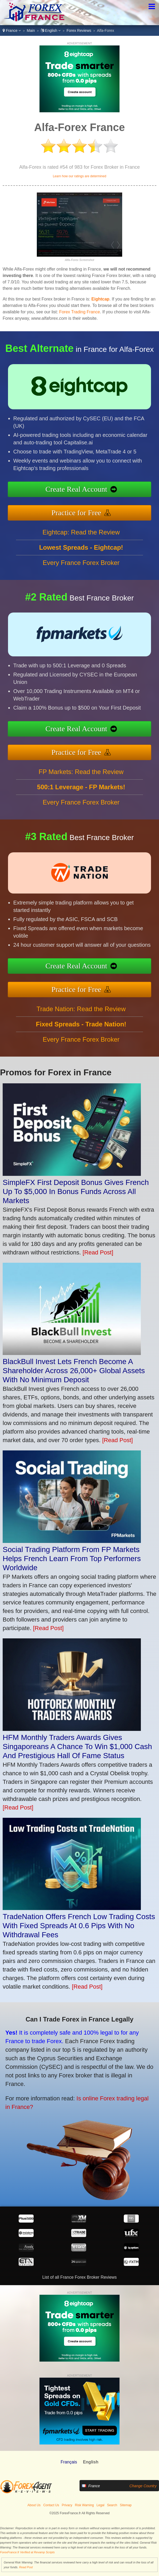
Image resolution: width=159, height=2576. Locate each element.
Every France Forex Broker (81, 583)
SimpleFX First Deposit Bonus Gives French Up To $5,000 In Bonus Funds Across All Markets (76, 1191)
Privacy (67, 2505)
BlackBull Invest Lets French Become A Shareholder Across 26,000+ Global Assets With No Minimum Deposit (74, 1370)
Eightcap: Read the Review (81, 553)
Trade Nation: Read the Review (81, 1029)
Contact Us (51, 2505)
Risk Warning (84, 2505)
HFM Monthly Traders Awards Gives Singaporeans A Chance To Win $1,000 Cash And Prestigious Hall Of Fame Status (77, 1746)
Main (31, 30)
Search (112, 2505)
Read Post (26, 2567)
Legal (100, 2505)
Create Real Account (98, 491)
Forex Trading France (79, 312)
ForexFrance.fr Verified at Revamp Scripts (27, 2552)
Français (69, 2462)
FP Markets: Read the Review (81, 792)
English (51, 30)
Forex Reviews (78, 30)
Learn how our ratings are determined (79, 176)
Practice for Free (98, 507)
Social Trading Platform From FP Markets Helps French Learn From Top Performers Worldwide (72, 1558)
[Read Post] (98, 1252)
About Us (34, 2505)
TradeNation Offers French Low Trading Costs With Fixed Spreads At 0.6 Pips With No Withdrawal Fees (79, 1925)
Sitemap (126, 2505)
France (12, 30)
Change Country (143, 2486)
